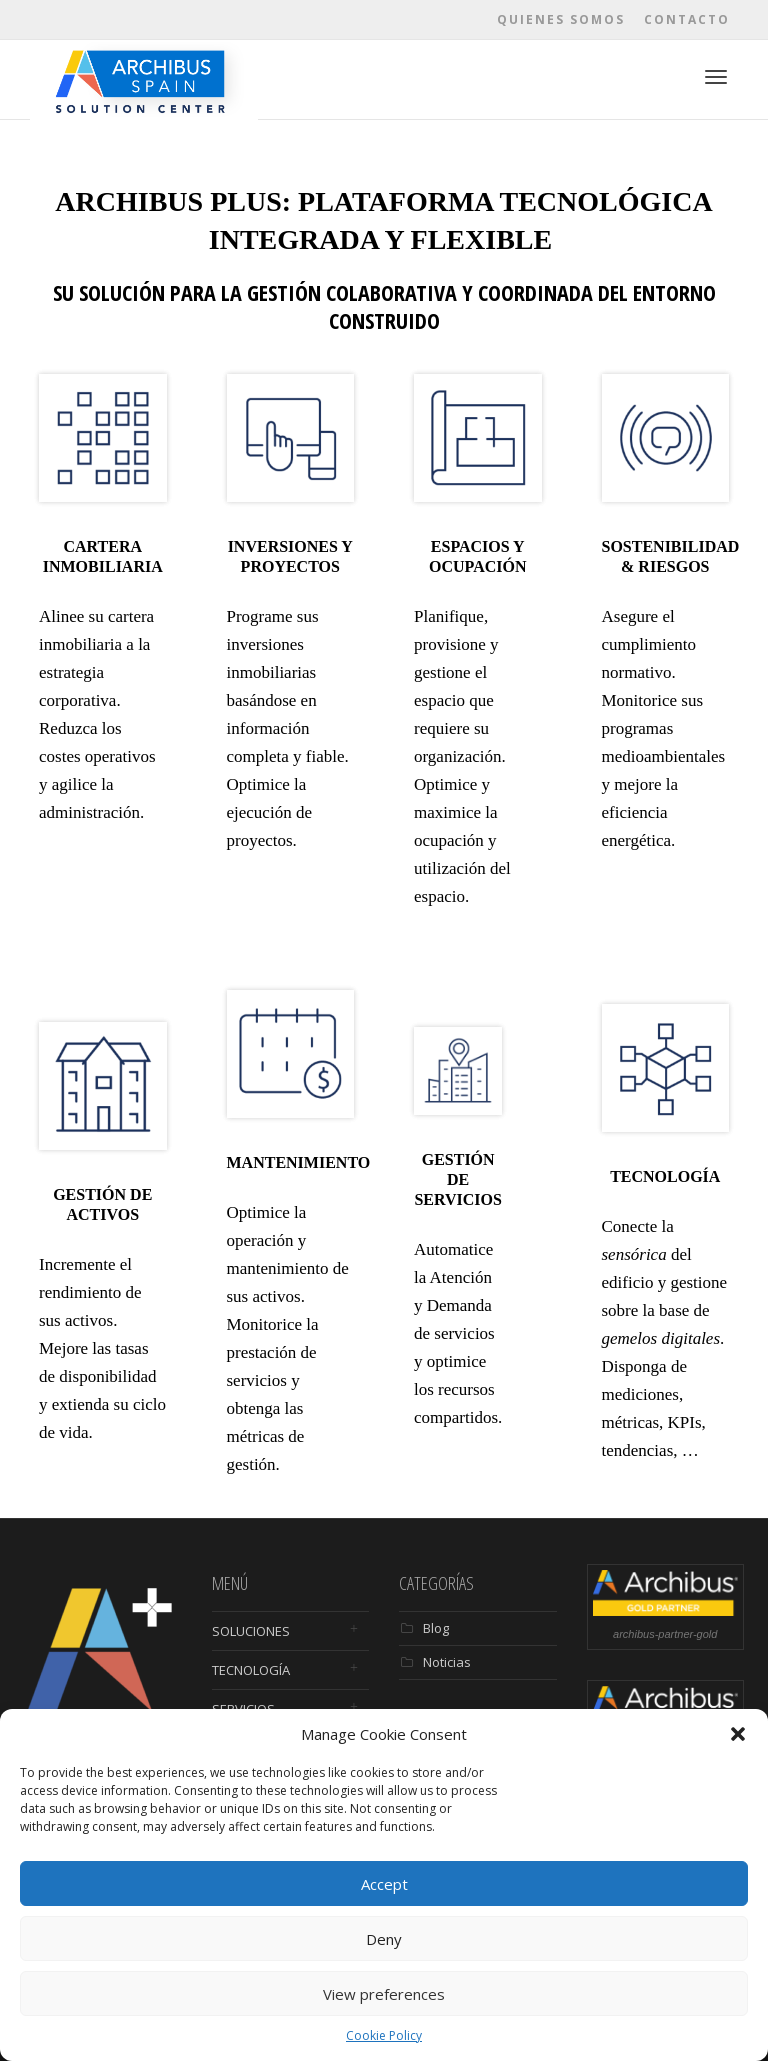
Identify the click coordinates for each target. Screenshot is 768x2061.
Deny (384, 1939)
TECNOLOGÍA (251, 1670)
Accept (384, 1884)
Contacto (687, 19)
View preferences (384, 1994)
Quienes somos (561, 19)
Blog (436, 1628)
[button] (738, 1734)
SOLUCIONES (251, 1631)
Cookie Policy (384, 2035)
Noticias (447, 1662)
